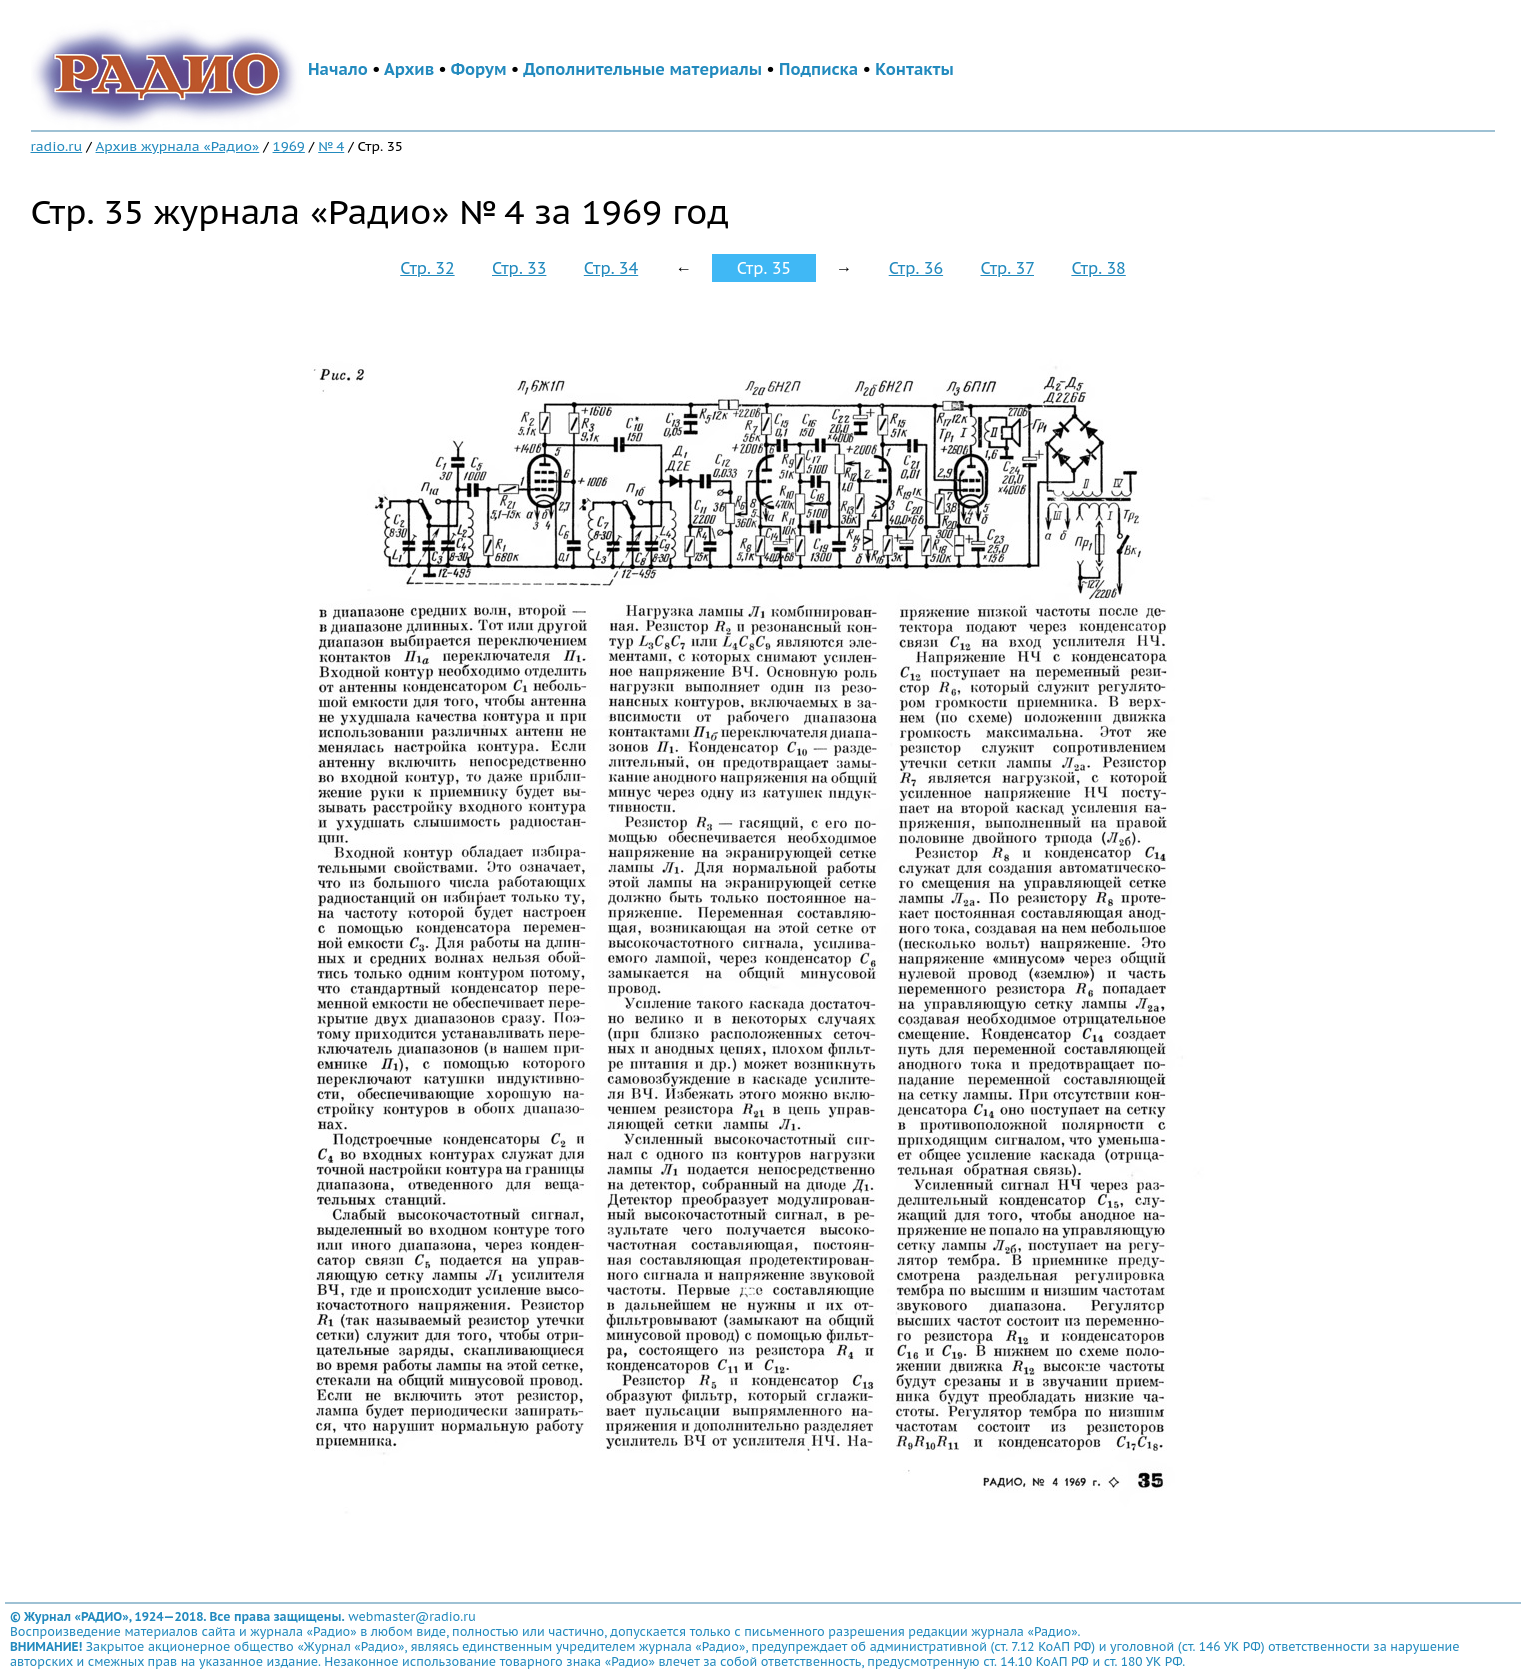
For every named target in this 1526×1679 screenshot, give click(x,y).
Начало (338, 69)
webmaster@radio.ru (412, 1616)
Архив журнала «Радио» (178, 146)
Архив (409, 69)
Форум (479, 69)
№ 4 (331, 146)
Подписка (818, 69)
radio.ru (57, 146)
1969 (289, 146)
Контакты (914, 69)
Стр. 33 (519, 268)
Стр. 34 (611, 268)
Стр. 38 (1098, 268)
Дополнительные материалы (642, 69)
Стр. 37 (1007, 268)
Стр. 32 (427, 268)
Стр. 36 (916, 268)
